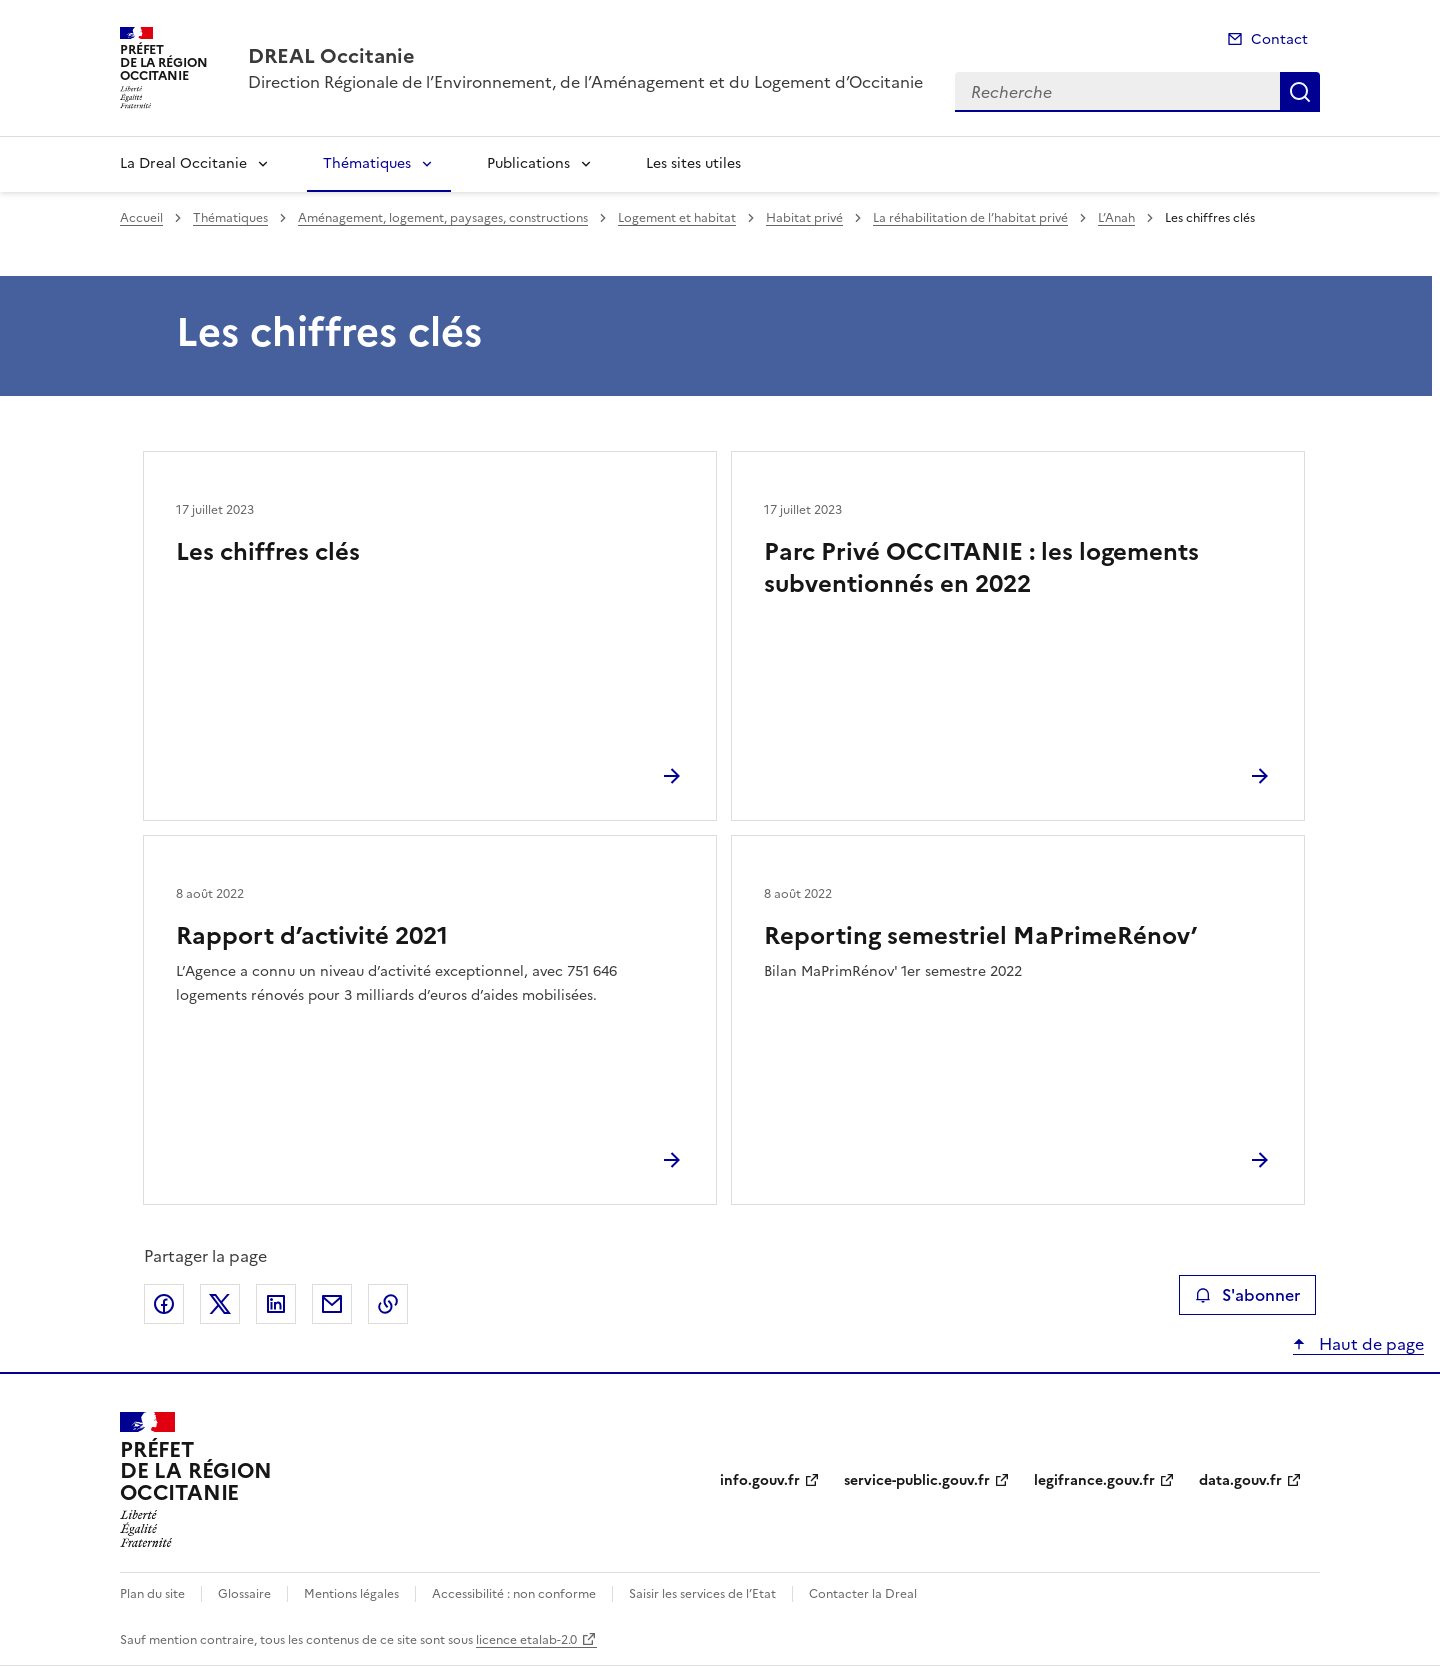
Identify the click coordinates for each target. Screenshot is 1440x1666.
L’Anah (1116, 218)
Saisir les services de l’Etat (702, 1594)
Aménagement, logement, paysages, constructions (443, 218)
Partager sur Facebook (164, 1304)
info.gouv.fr (760, 1480)
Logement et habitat (677, 218)
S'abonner (1247, 1295)
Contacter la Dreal (863, 1594)
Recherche (1300, 92)
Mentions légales (351, 1594)
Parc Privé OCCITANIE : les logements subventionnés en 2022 (981, 568)
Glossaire (244, 1594)
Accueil (141, 218)
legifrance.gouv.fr (1094, 1480)
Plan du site (152, 1594)
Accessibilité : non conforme (514, 1594)
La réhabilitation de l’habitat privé (970, 218)
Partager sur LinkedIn (276, 1304)
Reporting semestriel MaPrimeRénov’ (980, 936)
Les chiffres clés (268, 552)
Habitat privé (804, 218)
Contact (1279, 39)
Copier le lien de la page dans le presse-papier (388, 1304)
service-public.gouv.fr (917, 1480)
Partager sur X (220, 1304)
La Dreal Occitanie (183, 163)
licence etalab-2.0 (526, 1640)
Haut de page (1369, 1344)
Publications (528, 163)
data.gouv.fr (1240, 1480)
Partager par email (332, 1304)
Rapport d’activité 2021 (312, 936)
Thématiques (367, 163)
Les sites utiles (693, 163)
